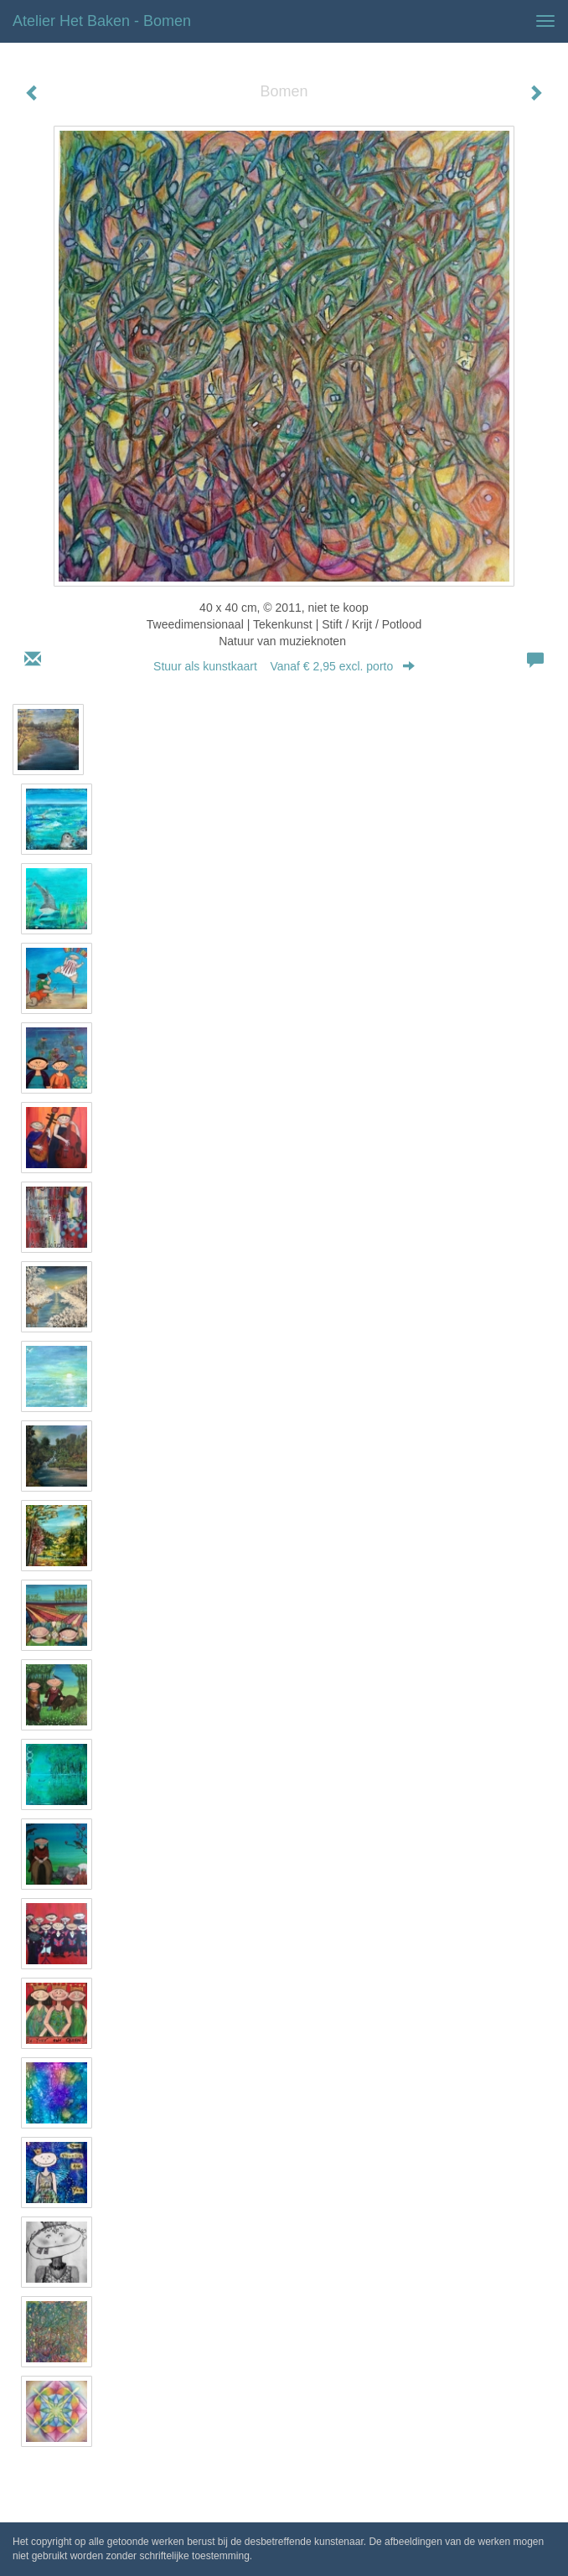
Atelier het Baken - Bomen (102, 21)
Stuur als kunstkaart (284, 666)
